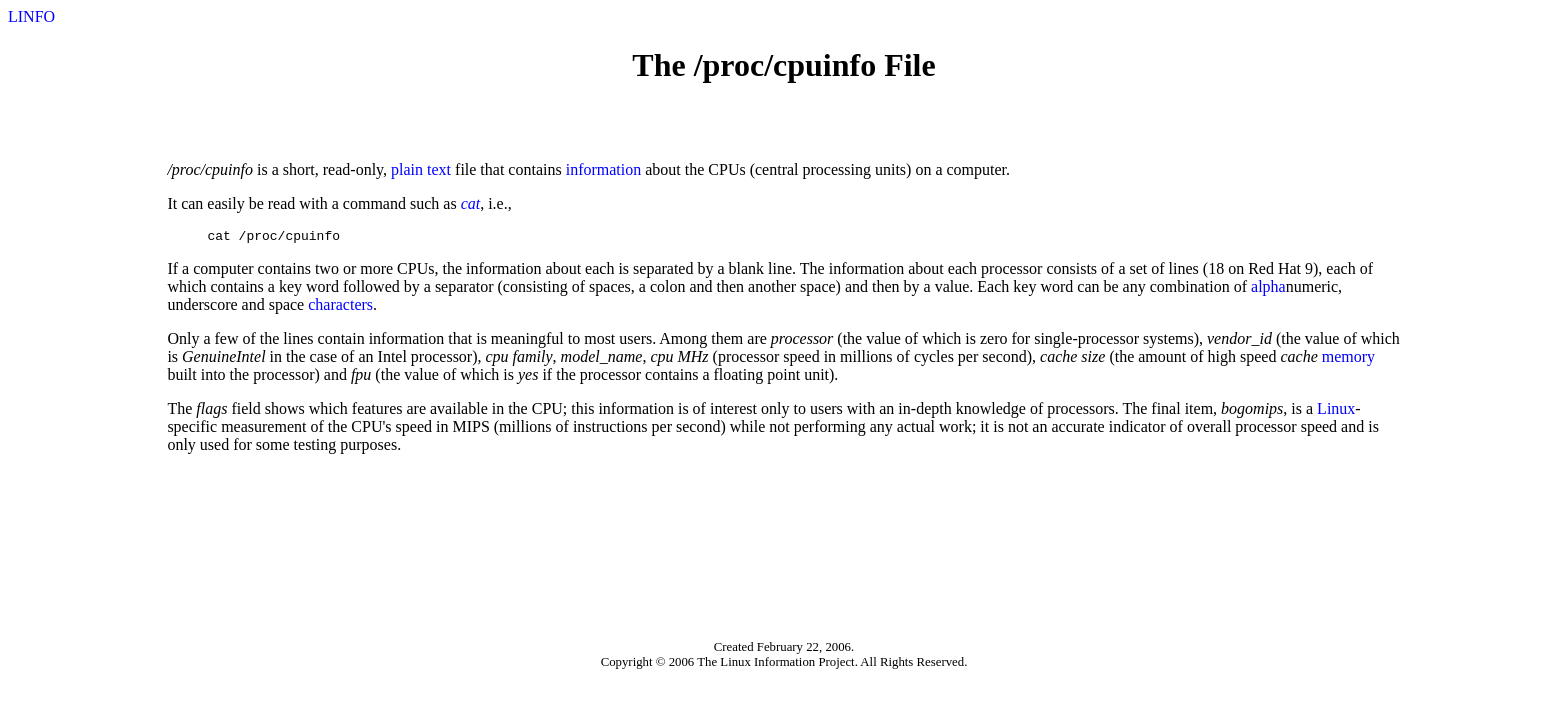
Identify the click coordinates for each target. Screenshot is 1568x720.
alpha (1268, 289)
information (604, 169)
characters (340, 307)
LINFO (31, 16)
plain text (421, 169)
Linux (1336, 411)
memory (1348, 359)
